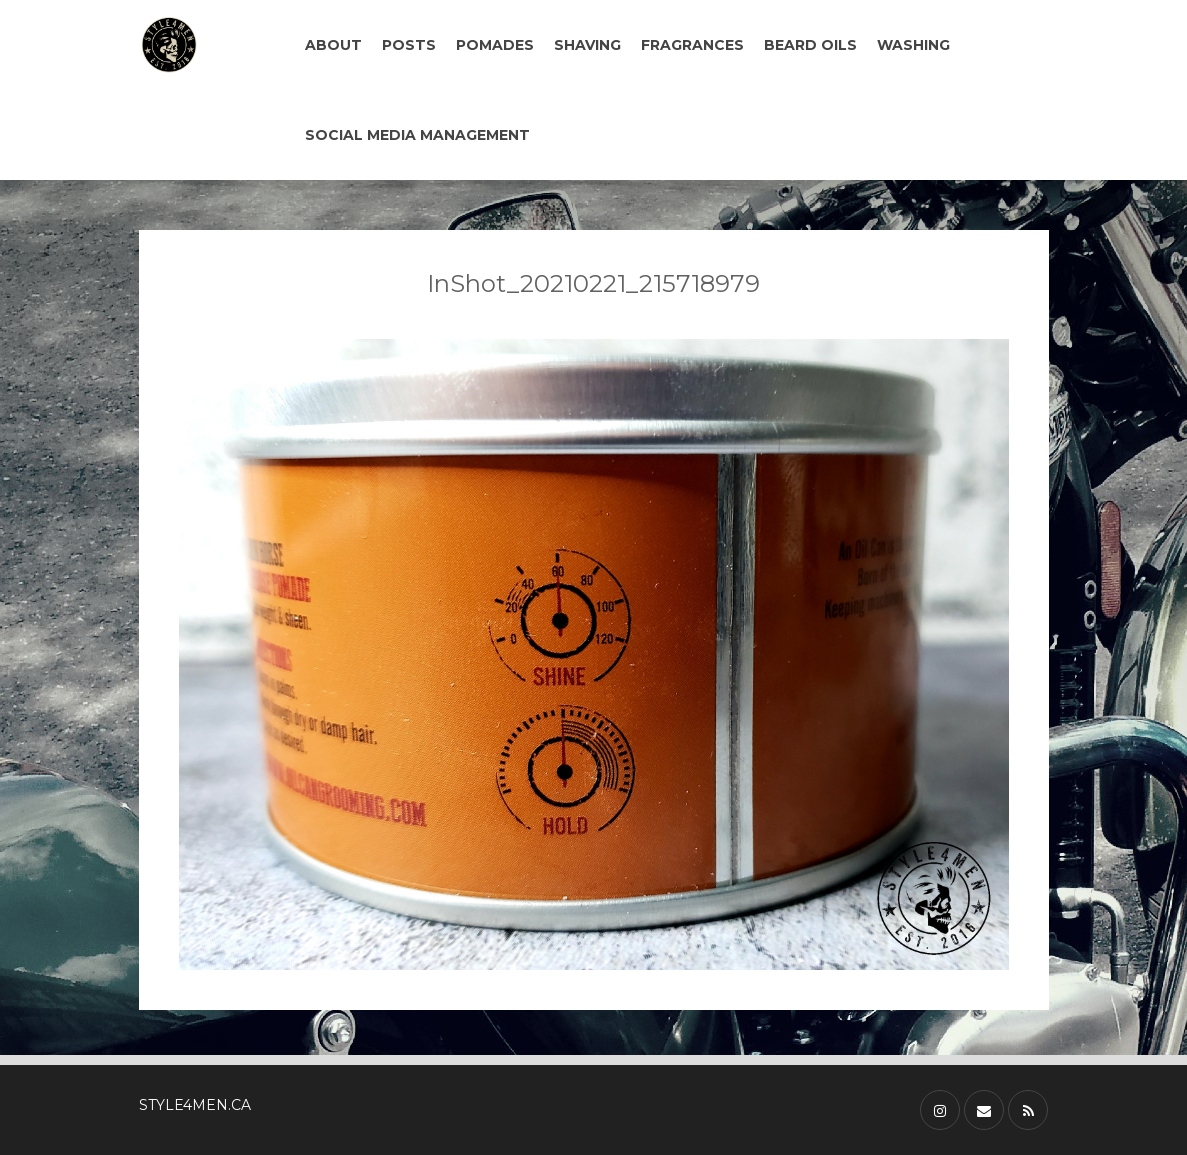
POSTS (409, 45)
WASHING (913, 45)
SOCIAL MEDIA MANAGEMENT (417, 135)
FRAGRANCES (692, 45)
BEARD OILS (810, 45)
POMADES (495, 45)
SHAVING (587, 45)
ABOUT (333, 45)
